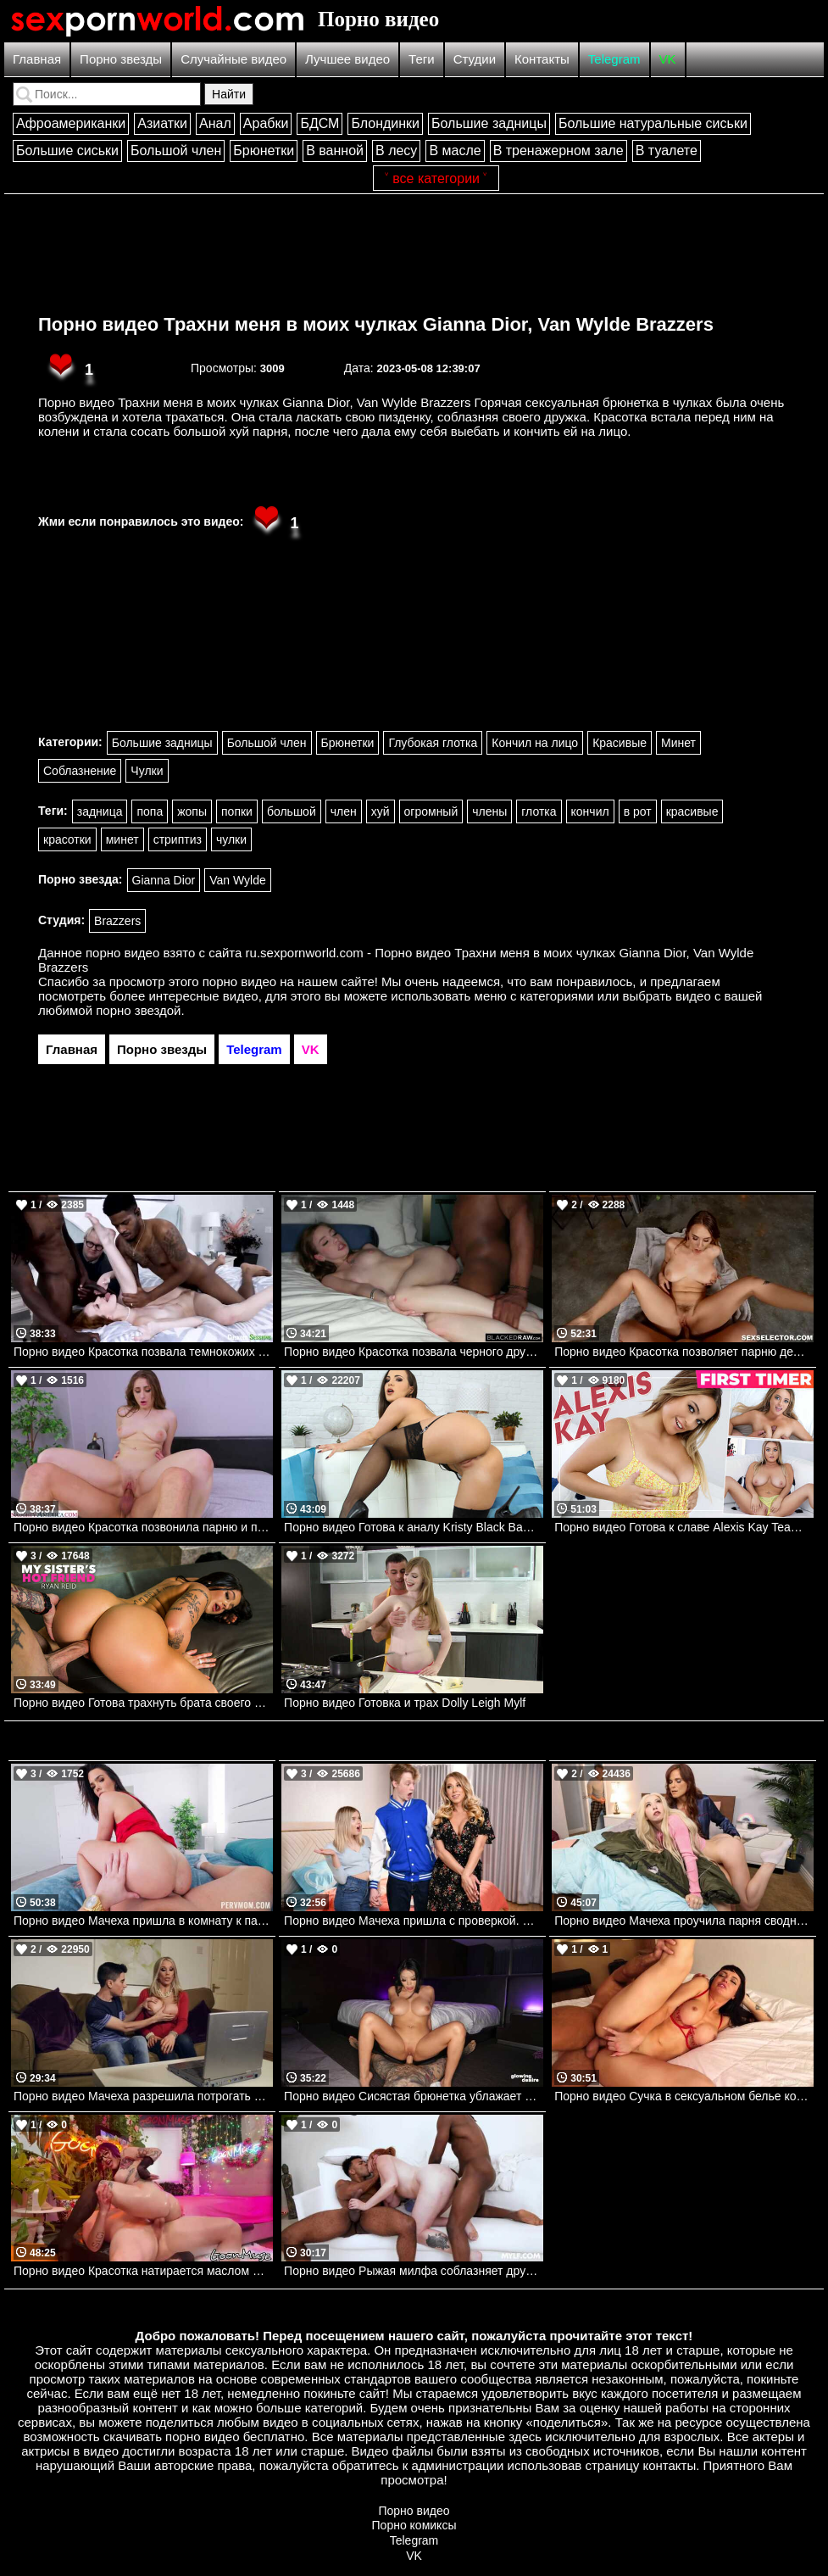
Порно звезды (121, 59)
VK (667, 59)
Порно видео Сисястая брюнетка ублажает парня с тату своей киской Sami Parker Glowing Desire (413, 2096)
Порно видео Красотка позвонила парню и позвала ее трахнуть (143, 1527)
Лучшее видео (347, 59)
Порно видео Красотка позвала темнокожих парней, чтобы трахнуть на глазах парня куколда (143, 1351)
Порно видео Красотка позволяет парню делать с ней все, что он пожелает (684, 1351)
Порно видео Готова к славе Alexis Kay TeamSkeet (684, 1527)
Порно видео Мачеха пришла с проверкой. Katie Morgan (413, 1920)
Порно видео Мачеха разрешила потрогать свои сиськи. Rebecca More (143, 2096)
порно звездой (138, 1010)
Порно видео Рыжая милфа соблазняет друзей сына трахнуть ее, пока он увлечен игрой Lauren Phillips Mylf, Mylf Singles (413, 2271)
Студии (474, 59)
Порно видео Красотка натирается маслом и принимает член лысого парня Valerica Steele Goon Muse (143, 2271)
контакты (669, 2465)
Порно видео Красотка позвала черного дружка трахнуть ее (413, 1351)
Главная (37, 59)
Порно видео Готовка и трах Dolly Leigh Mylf (404, 1702)
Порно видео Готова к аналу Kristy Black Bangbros (413, 1527)
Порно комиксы (414, 2525)
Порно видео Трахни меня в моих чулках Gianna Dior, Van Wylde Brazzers (376, 324)
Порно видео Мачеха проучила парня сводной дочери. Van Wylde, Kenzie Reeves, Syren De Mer (684, 1920)
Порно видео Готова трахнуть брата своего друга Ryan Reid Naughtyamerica (143, 1702)
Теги (421, 59)
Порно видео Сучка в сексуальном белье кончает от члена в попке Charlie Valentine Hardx (684, 2096)
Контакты (542, 59)
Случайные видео (233, 59)
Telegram (614, 59)
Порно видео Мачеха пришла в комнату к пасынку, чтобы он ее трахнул (143, 1920)
